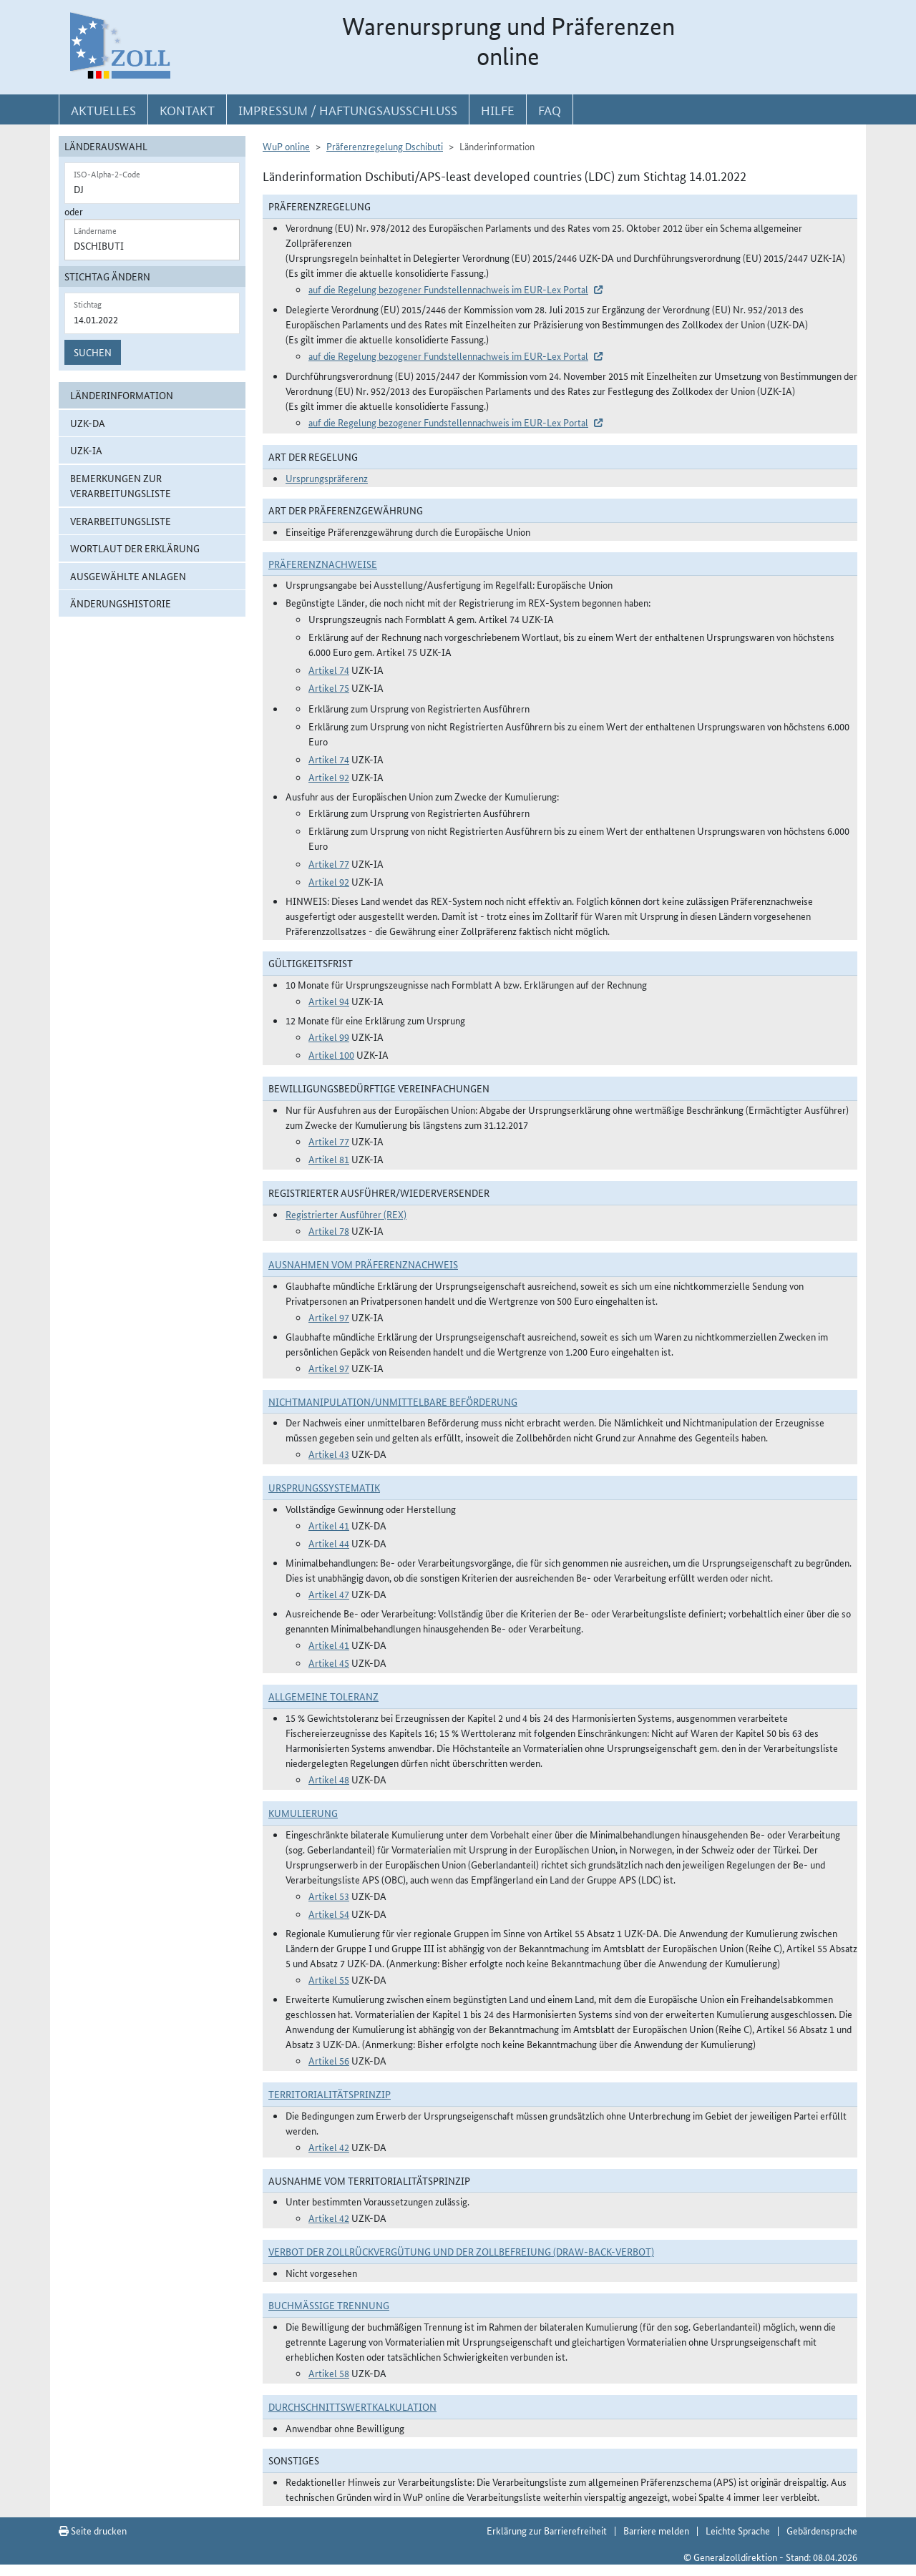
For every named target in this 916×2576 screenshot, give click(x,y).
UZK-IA (86, 450)
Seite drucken (93, 2530)
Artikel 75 (328, 687)
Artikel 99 (328, 1036)
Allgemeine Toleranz (323, 1696)
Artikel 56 (328, 2060)
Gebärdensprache (821, 2530)
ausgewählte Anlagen (128, 576)
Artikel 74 (328, 669)
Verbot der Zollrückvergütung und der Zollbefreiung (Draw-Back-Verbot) (461, 2251)
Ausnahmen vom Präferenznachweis (363, 1264)
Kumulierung (303, 1813)
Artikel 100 (331, 1054)
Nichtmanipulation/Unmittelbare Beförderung (392, 1401)
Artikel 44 (328, 1543)
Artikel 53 (328, 1896)
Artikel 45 (328, 1662)
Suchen (93, 352)
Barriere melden (656, 2530)
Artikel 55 (328, 1979)
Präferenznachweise (322, 564)
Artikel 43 (328, 1453)
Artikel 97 (328, 1317)
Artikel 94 (328, 1001)
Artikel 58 (328, 2373)
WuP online (286, 146)
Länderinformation (121, 395)
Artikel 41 (328, 1525)
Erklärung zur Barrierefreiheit (547, 2530)
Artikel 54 (328, 1913)
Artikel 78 (328, 1230)
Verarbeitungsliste (120, 521)
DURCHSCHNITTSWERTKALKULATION (352, 2406)
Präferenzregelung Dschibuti (384, 146)
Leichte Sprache (738, 2530)
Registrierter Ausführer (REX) (346, 1214)
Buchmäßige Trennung (328, 2305)
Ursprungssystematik (324, 1487)
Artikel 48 (328, 1779)
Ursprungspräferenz (327, 478)
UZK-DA (87, 423)
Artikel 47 (328, 1594)
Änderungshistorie (120, 603)
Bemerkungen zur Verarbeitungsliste (120, 485)
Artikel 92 (328, 777)
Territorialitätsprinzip (329, 2094)
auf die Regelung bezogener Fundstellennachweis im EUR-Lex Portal (448, 289)
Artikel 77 (328, 863)
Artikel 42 (328, 2147)
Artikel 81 (328, 1159)
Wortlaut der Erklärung (135, 548)
